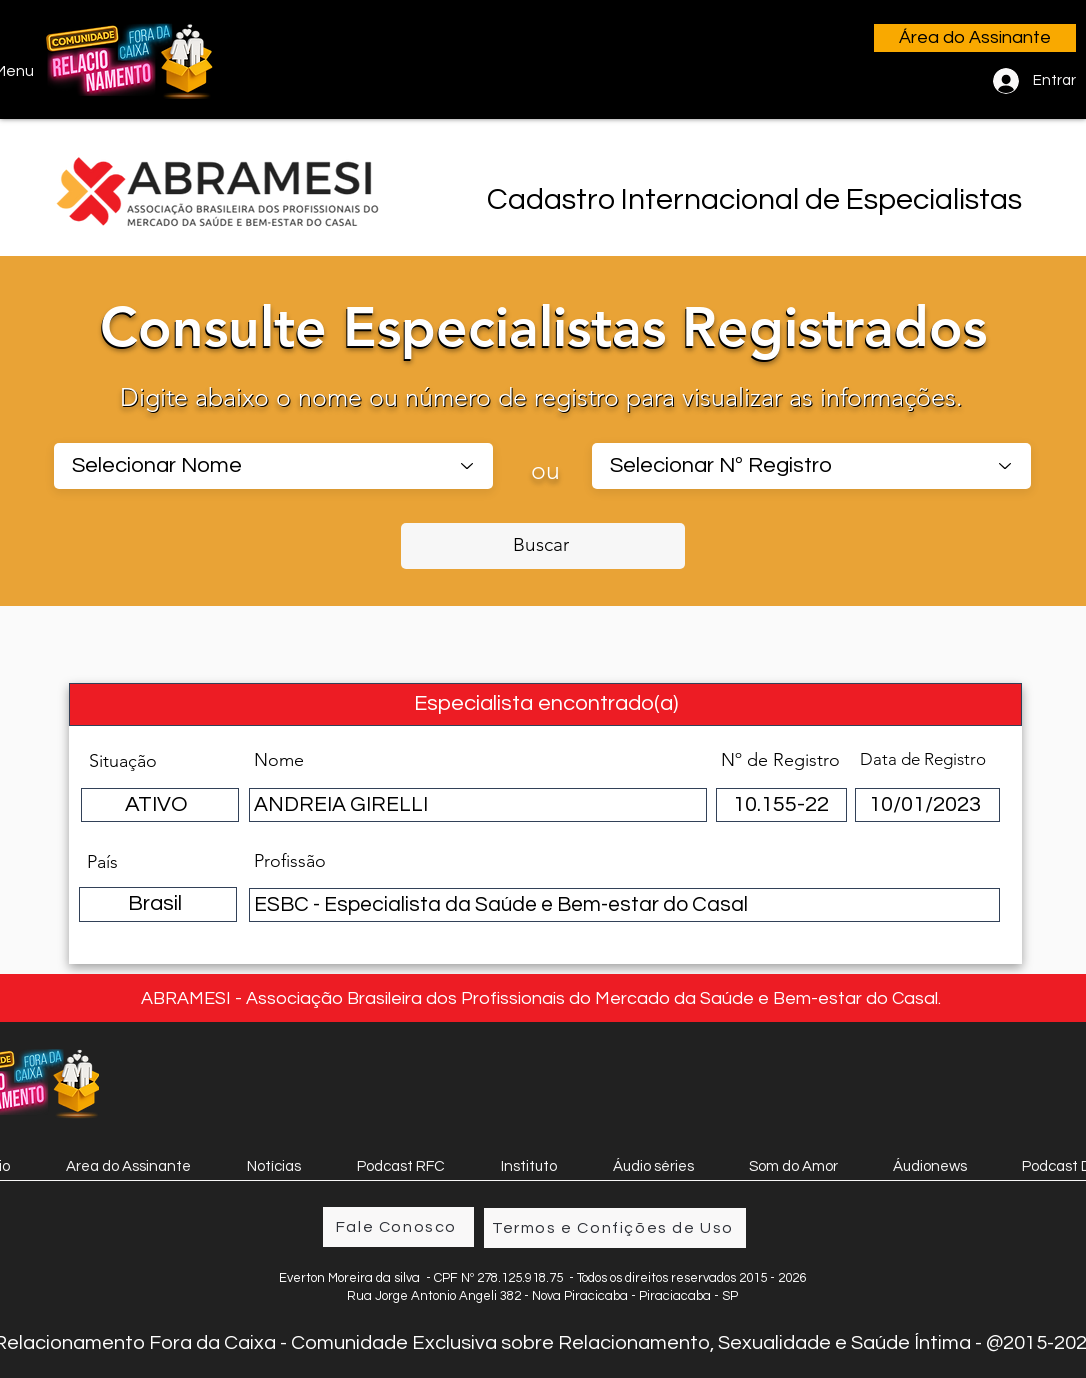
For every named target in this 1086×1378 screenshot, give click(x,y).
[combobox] (273, 466)
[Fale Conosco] (398, 1227)
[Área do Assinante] (975, 38)
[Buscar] (543, 546)
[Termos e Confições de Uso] (615, 1228)
